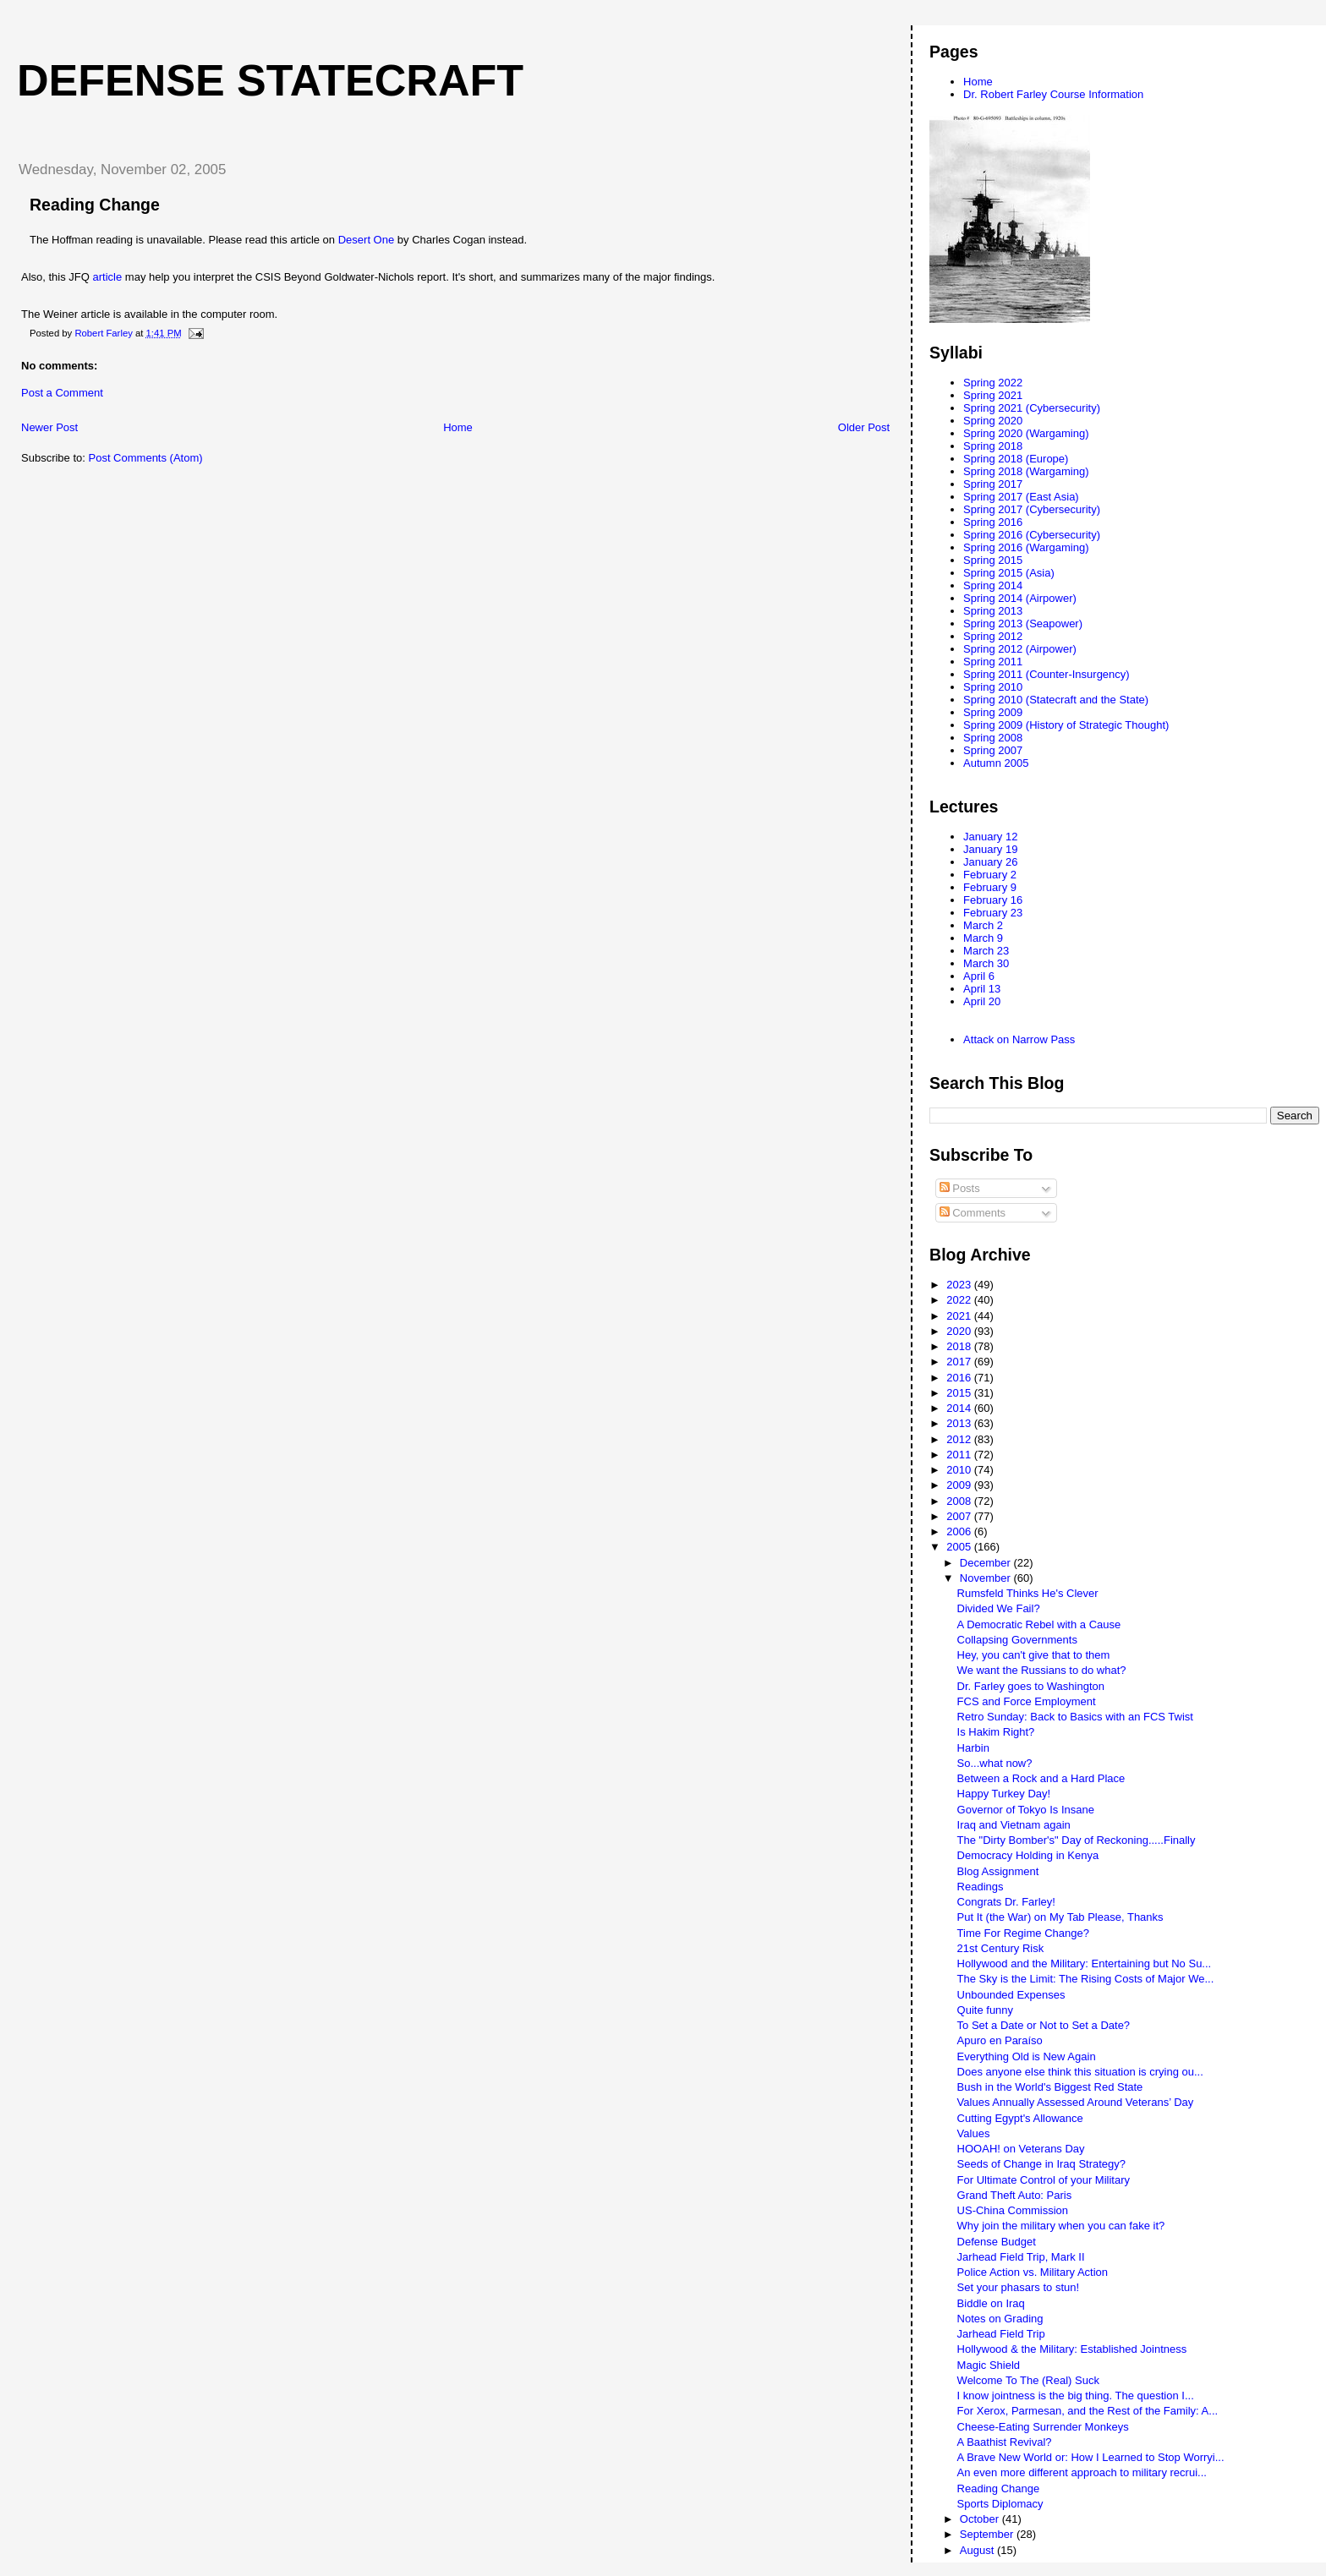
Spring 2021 (992, 395)
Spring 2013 (992, 610)
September (988, 2534)
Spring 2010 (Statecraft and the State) (1055, 699)
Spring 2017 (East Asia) (1021, 496)
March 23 (986, 950)
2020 (960, 1331)
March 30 (986, 963)
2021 (960, 1316)
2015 (960, 1392)
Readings (980, 1886)
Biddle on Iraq (991, 2303)
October (981, 2519)
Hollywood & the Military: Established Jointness (1072, 2349)
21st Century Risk (1000, 1948)
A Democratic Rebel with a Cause (1039, 1624)
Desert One (366, 239)
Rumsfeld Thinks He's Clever (1028, 1593)
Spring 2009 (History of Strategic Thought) (1066, 725)
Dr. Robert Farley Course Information (1053, 94)
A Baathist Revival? (1004, 2442)
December (987, 1562)
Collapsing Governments (1017, 1639)
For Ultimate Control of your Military (1043, 2180)
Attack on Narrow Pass (1019, 1039)
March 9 (983, 938)
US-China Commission (1012, 2210)
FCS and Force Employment (1026, 1701)
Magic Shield (988, 2365)
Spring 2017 (992, 484)
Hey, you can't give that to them (1033, 1655)
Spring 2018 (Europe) (1015, 458)
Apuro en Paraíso (1000, 2040)
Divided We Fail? (998, 1608)
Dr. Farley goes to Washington (1030, 1686)
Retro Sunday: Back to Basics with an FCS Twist (1075, 1716)
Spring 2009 (992, 712)
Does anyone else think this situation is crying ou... (1080, 2071)
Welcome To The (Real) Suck (1028, 2380)
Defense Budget (996, 2241)
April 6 (978, 976)
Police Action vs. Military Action (1032, 2272)
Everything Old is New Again (1026, 2056)
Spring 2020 (992, 420)
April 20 (981, 1001)
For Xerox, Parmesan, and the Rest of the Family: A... (1088, 2410)
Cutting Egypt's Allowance (1020, 2118)
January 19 (990, 849)
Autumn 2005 (995, 763)
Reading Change (998, 2488)
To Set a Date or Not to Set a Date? (1044, 2025)
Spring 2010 (992, 687)
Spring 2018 (992, 446)
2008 (960, 1501)
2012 (960, 1439)
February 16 (992, 900)
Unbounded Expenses (1011, 1994)
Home (458, 427)
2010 (960, 1469)
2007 (960, 1516)
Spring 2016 (992, 522)
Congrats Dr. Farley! (1006, 1901)
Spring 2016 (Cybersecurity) (1031, 534)
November (987, 1578)
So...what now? (995, 1763)
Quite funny (985, 2010)
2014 (960, 1408)
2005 (960, 1546)
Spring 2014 (992, 585)
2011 (960, 1454)
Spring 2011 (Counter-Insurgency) (1046, 674)
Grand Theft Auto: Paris (1014, 2195)
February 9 (989, 887)
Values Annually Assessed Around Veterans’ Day (1075, 2102)
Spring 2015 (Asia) (1009, 572)
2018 (960, 1346)
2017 (960, 1361)
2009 (960, 1485)
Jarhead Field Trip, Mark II (1021, 2257)
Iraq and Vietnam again (1014, 1825)
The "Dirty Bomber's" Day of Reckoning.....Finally (1076, 1840)
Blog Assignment (998, 1871)
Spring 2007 (992, 750)
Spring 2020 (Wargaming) (1025, 433)
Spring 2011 (992, 661)
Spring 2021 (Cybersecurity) (1031, 408)
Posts (960, 1188)
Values (973, 2133)
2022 (960, 1299)
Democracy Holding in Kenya (1028, 1855)
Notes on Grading (1000, 2318)
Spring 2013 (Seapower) (1022, 623)
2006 (960, 1531)
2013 (960, 1423)
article (108, 277)
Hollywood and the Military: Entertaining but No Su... (1084, 1963)
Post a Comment (62, 392)
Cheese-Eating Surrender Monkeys (1043, 2426)
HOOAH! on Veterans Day (1021, 2148)
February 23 (992, 912)
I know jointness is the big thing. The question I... (1075, 2395)
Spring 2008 (992, 737)
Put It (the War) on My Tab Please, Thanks (1060, 1917)
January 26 (990, 862)
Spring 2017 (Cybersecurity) (1031, 509)
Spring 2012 (992, 636)
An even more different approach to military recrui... (1082, 2472)
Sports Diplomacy (1000, 2503)
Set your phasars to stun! (1018, 2287)
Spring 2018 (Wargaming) (1025, 471)
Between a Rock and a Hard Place (1041, 1778)
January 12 (990, 836)
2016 (960, 1377)
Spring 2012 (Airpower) (1020, 649)
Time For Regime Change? (1023, 1933)
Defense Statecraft (270, 80)
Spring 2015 (992, 560)
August (978, 2550)
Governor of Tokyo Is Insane (1025, 1809)
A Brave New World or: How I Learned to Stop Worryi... (1091, 2457)
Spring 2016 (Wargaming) (1025, 547)
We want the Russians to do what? (1041, 1670)
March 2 (983, 925)
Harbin (973, 1748)
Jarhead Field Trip (1001, 2333)
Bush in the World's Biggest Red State (1050, 2087)
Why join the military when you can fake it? (1061, 2225)
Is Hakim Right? (996, 1732)
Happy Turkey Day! (1004, 1793)
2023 (960, 1284)
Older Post (864, 427)
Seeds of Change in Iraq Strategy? (1041, 2164)
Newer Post (49, 427)
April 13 (981, 988)
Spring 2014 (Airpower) (1020, 598)
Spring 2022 (992, 382)
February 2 (989, 874)
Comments (972, 1212)
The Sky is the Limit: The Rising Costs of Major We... (1085, 1978)
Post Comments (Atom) (146, 457)
